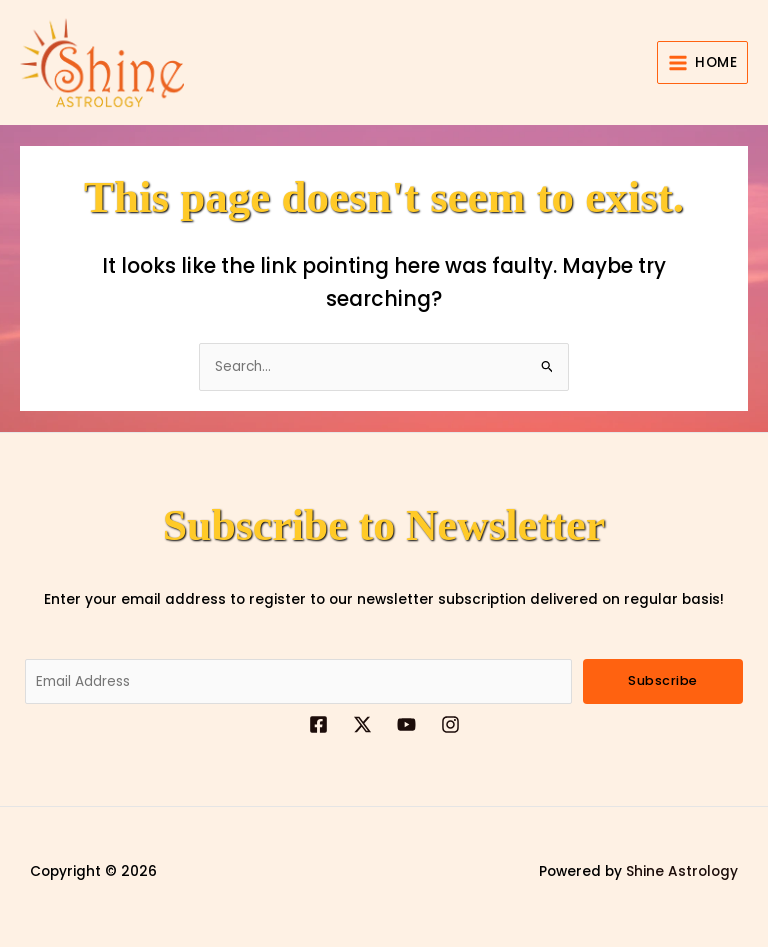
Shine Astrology (682, 871)
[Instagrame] (450, 724)
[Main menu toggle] (702, 62)
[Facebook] (318, 724)
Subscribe (663, 680)
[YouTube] (406, 724)
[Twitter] (362, 724)
